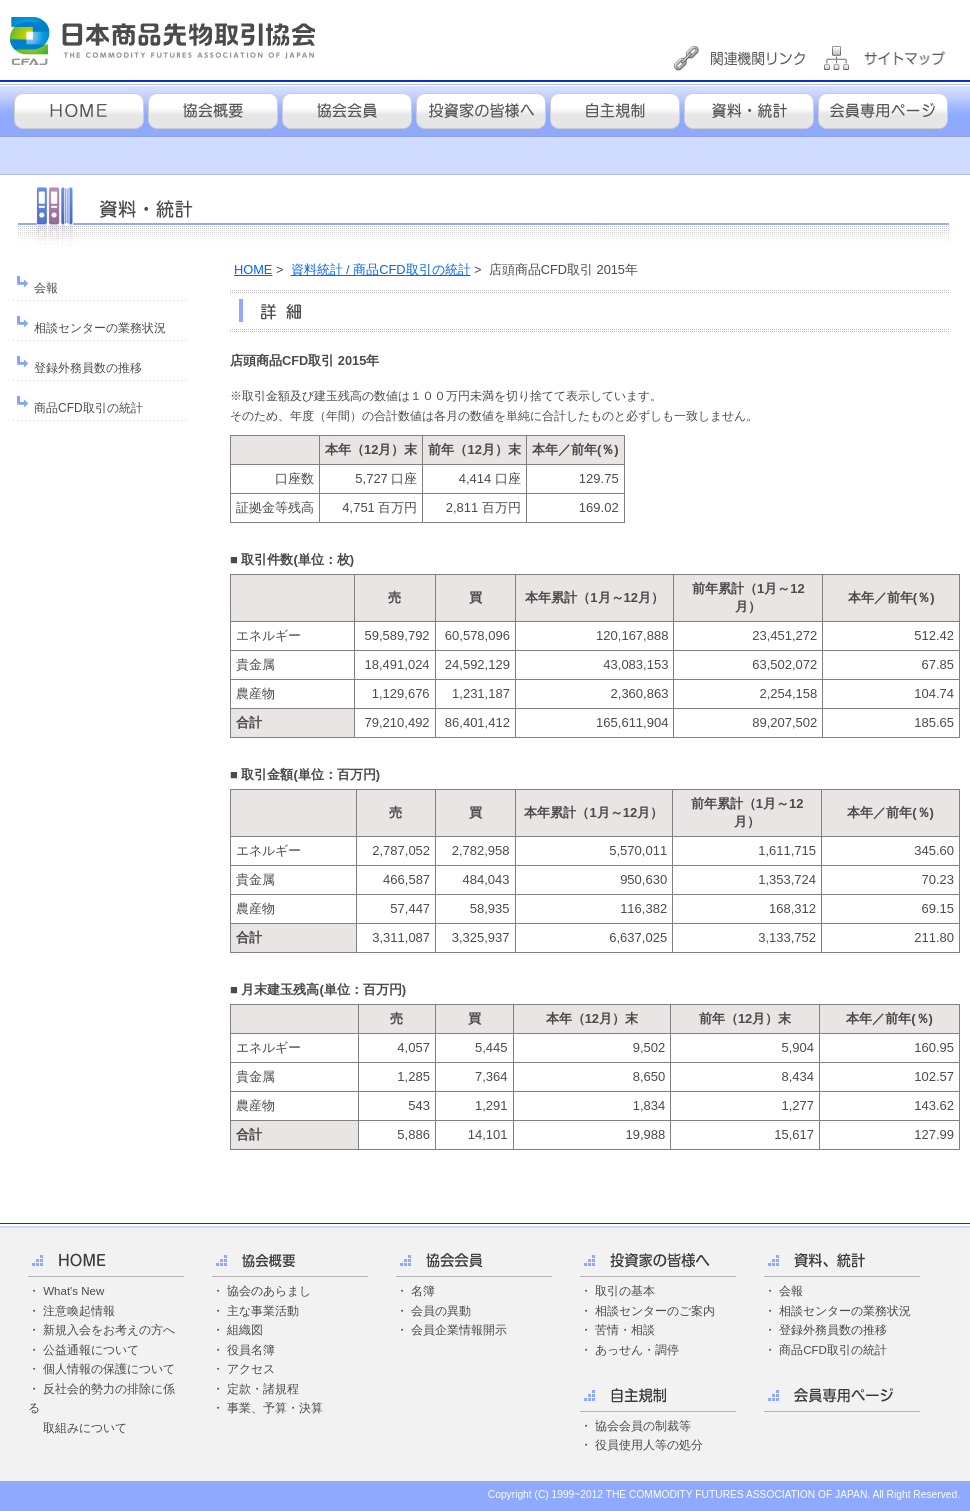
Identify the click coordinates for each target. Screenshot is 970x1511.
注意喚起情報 (79, 1311)
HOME (253, 269)
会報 (46, 288)
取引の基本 (625, 1291)
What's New (73, 1291)
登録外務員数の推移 (88, 368)
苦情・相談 (625, 1330)
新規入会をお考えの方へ (109, 1330)
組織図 (245, 1330)
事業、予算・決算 (275, 1408)
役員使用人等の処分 (649, 1445)
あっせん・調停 (637, 1350)
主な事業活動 (263, 1311)
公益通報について (91, 1350)
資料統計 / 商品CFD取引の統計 (381, 269)
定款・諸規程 (263, 1389)
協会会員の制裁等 (643, 1426)
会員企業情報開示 (459, 1330)
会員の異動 (441, 1311)
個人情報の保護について (109, 1369)
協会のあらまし (269, 1291)
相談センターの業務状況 (100, 328)
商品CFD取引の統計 (88, 408)
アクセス (251, 1369)
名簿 (423, 1291)
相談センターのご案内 (655, 1311)
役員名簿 (251, 1350)
